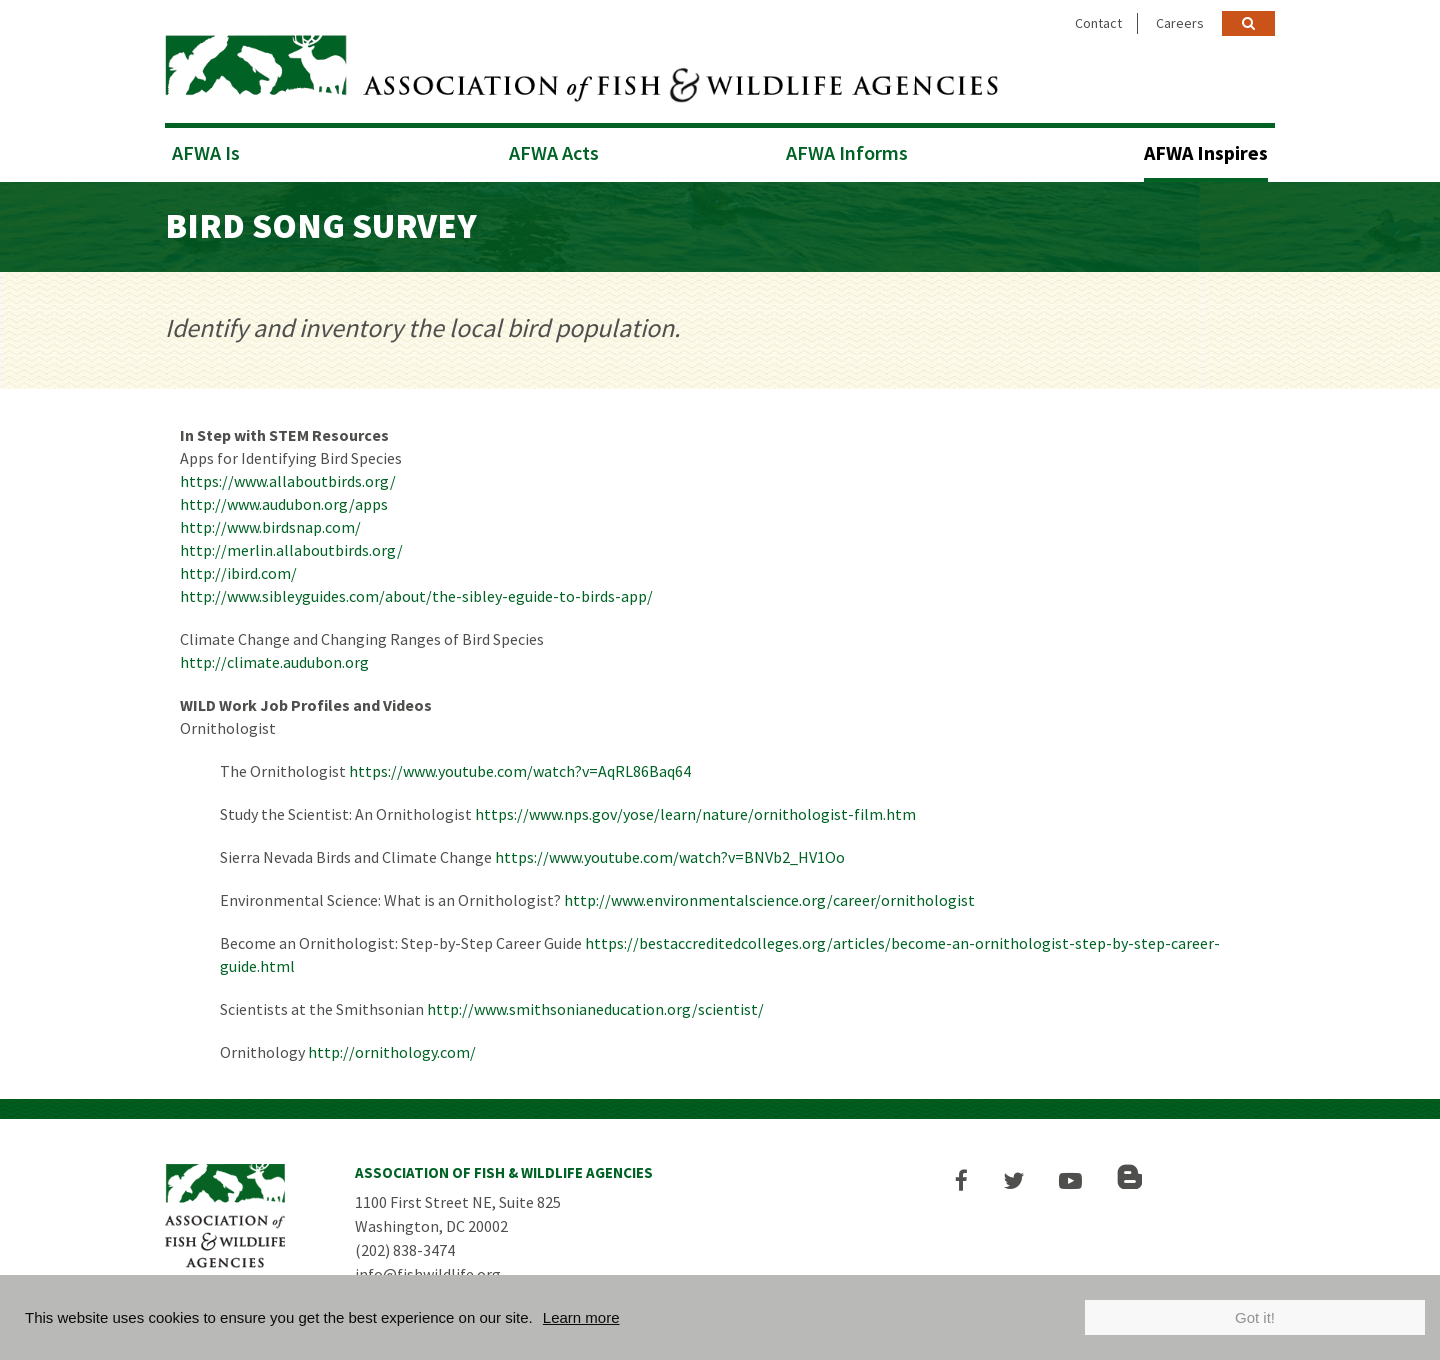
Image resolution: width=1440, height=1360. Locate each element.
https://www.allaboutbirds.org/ (288, 481)
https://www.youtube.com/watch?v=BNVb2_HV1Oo (670, 857)
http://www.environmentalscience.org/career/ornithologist (769, 900)
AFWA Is (206, 152)
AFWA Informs (847, 152)
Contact (1098, 23)
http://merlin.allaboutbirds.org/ (291, 550)
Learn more (581, 1317)
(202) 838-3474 (405, 1250)
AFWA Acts (554, 152)
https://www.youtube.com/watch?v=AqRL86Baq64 (520, 771)
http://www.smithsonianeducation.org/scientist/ (595, 1009)
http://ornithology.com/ (392, 1052)
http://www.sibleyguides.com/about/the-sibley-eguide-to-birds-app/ (416, 596)
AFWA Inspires (1206, 152)
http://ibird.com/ (238, 573)
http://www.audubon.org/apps (284, 504)
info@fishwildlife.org (428, 1274)
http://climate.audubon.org (274, 662)
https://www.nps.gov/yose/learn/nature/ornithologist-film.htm (695, 814)
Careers (1180, 23)
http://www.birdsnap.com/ (270, 527)
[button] (961, 1180)
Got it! (1255, 1317)
